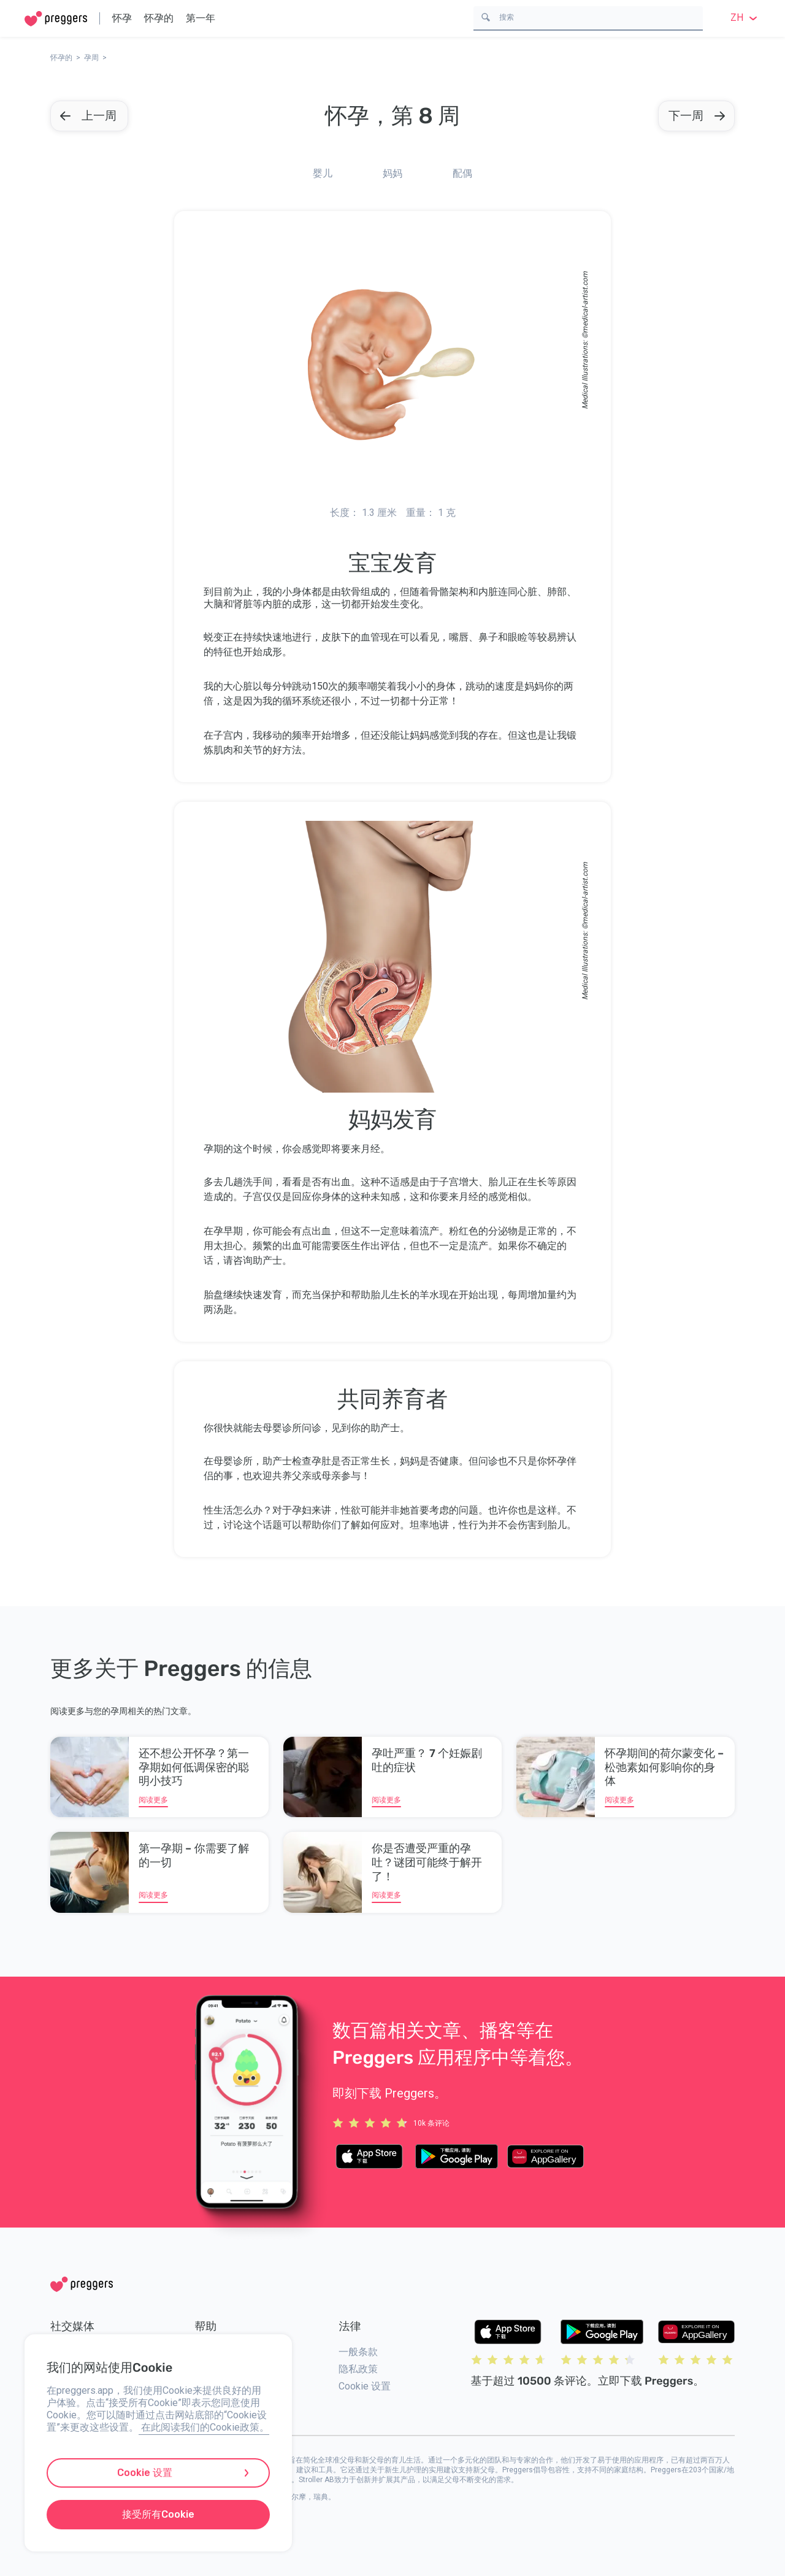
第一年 (200, 18)
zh (745, 17)
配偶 (462, 173)
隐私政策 (358, 2369)
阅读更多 (153, 1800)
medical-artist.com (585, 302)
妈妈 (392, 173)
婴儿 (322, 173)
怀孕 (122, 18)
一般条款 (358, 2352)
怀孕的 (159, 18)
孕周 (91, 57)
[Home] (56, 18)
